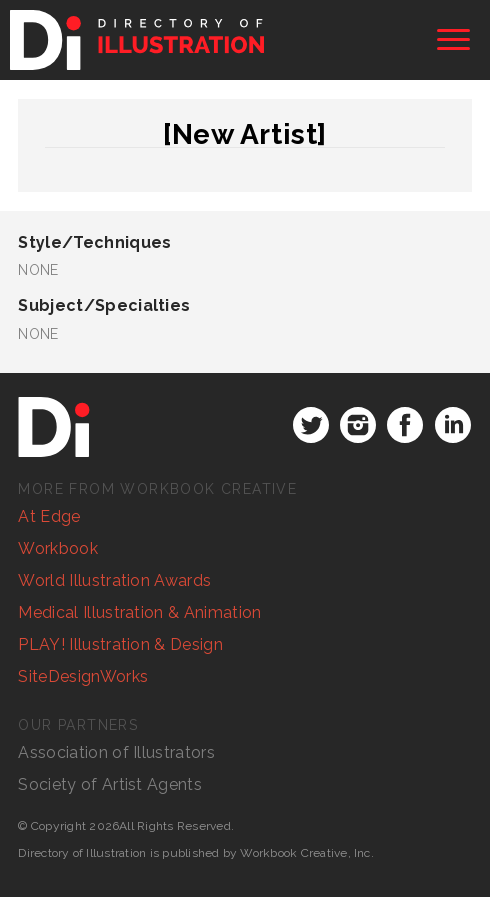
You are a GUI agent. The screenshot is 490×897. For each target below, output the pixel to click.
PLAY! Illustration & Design (120, 644)
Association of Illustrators (116, 752)
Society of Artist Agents (110, 784)
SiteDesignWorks (83, 676)
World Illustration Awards (114, 580)
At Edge (49, 516)
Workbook (58, 548)
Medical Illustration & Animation (139, 612)
